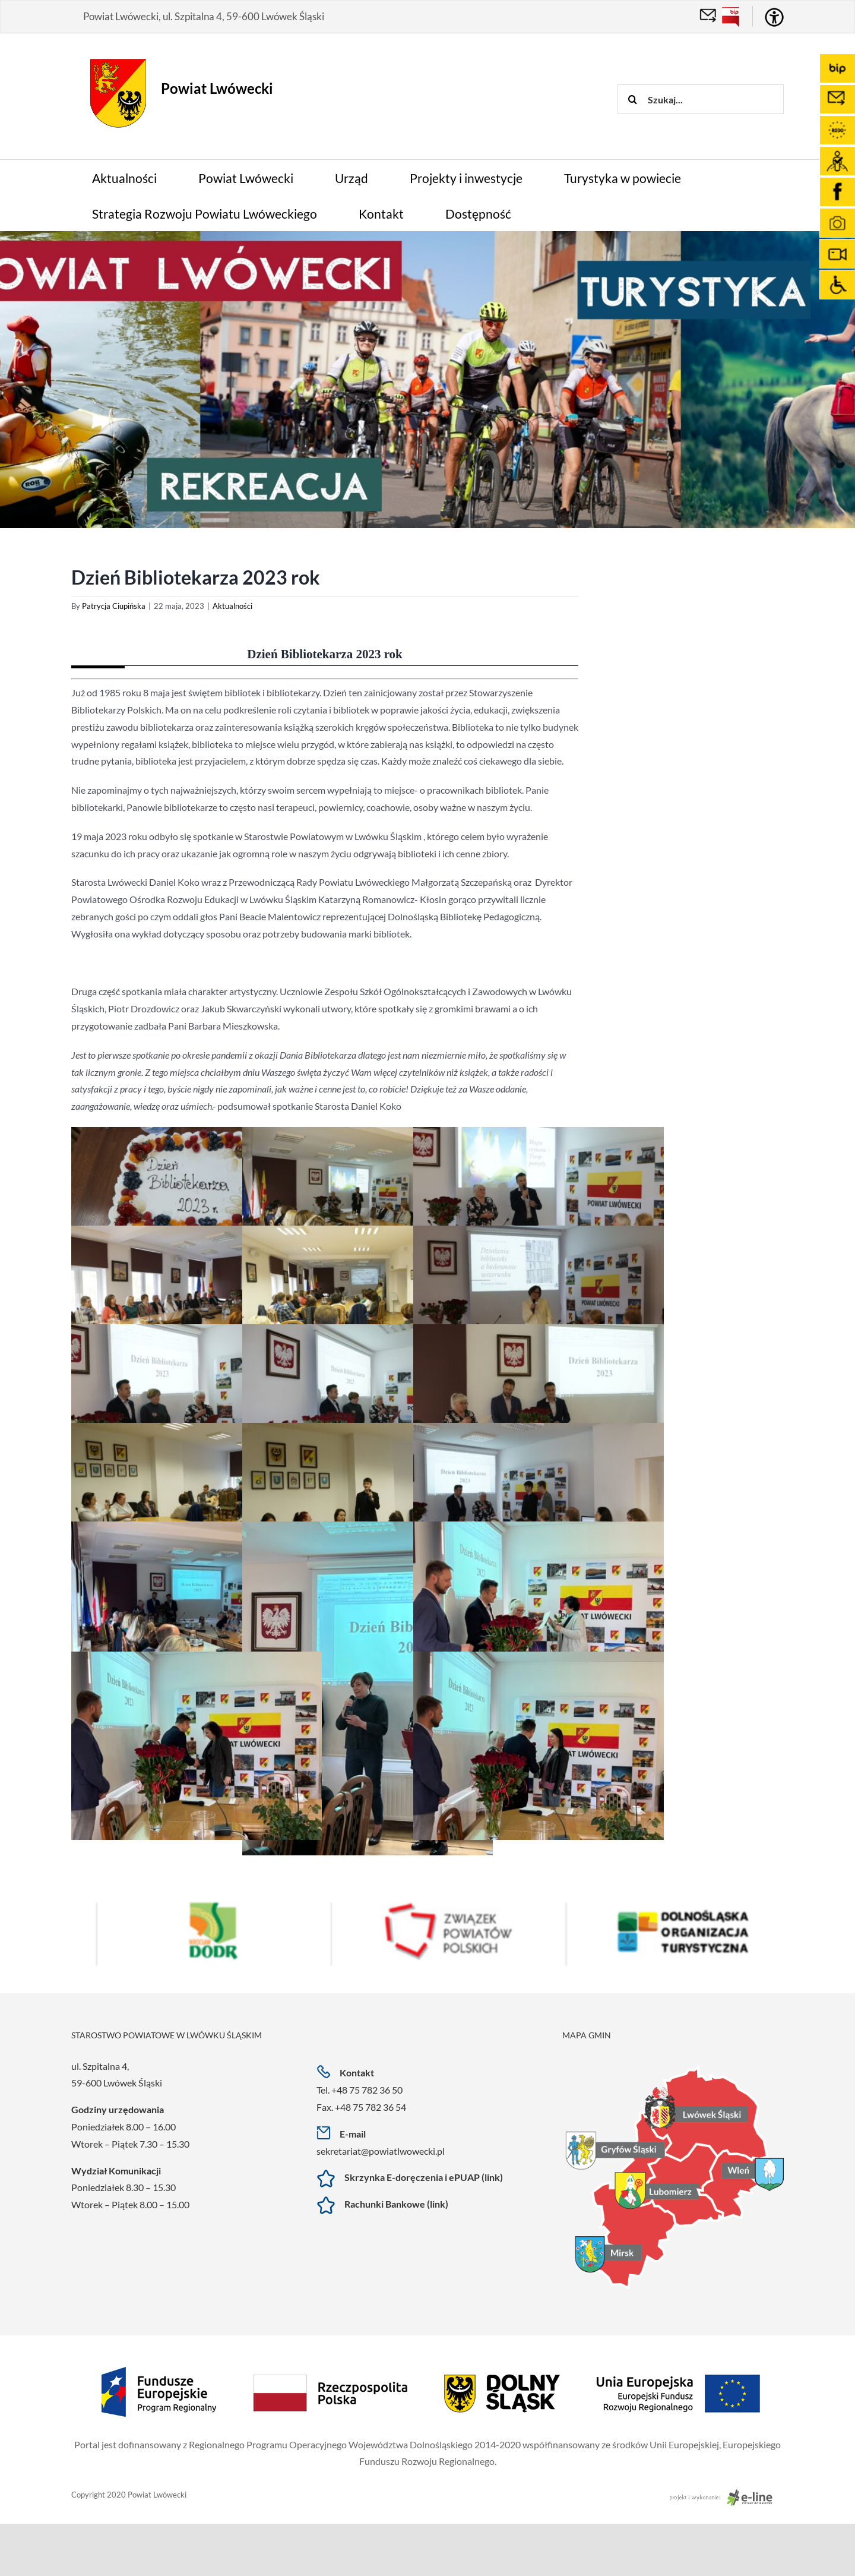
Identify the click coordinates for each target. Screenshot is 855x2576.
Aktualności (232, 606)
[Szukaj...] (701, 99)
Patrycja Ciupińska (113, 606)
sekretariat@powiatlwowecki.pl (380, 2151)
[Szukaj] (632, 99)
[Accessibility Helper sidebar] (774, 17)
